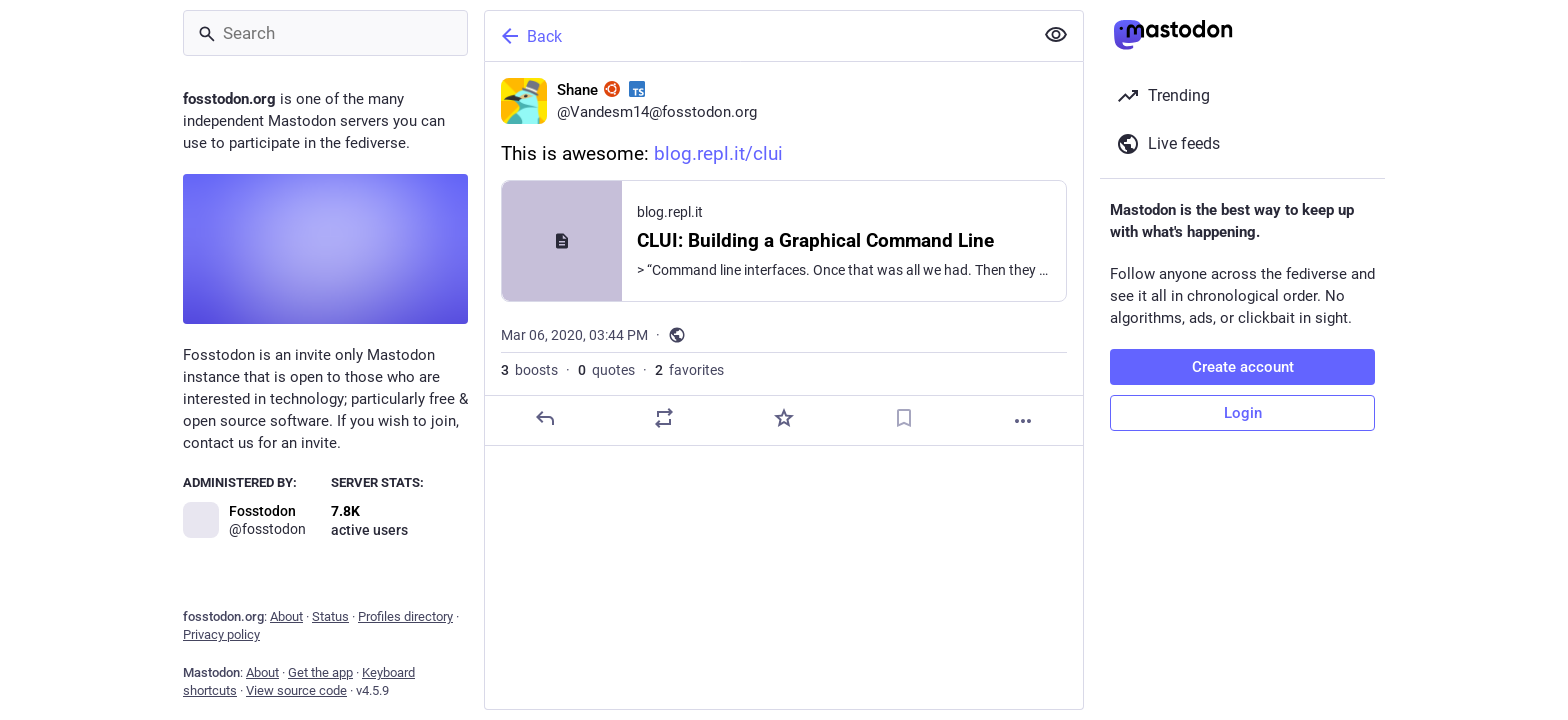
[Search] (325, 33)
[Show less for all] (1056, 35)
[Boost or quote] (664, 418)
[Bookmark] (904, 418)
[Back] (757, 36)
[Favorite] (784, 418)
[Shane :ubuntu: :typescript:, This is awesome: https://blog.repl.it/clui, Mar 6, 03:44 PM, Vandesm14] (784, 254)
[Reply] (545, 418)
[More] (1023, 421)
